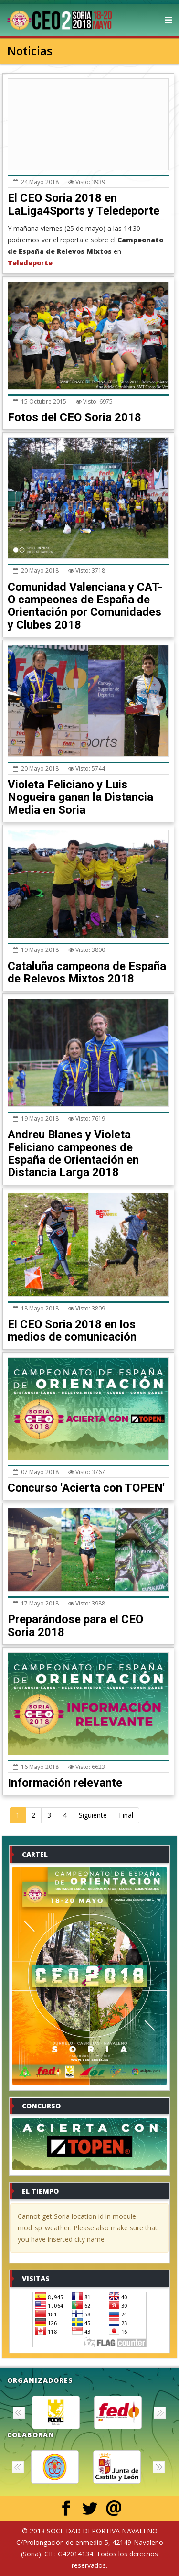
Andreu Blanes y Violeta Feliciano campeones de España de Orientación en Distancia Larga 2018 (73, 1153)
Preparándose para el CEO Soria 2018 (75, 1625)
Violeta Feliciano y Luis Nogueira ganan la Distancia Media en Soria (80, 797)
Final (126, 1815)
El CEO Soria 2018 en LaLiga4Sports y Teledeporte (83, 204)
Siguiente (93, 1815)
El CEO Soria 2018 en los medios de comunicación (72, 1330)
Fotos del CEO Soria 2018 (74, 417)
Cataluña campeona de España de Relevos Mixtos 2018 (87, 972)
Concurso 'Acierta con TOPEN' (86, 1488)
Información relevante (65, 1783)
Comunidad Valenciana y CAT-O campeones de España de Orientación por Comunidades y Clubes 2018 (85, 606)
